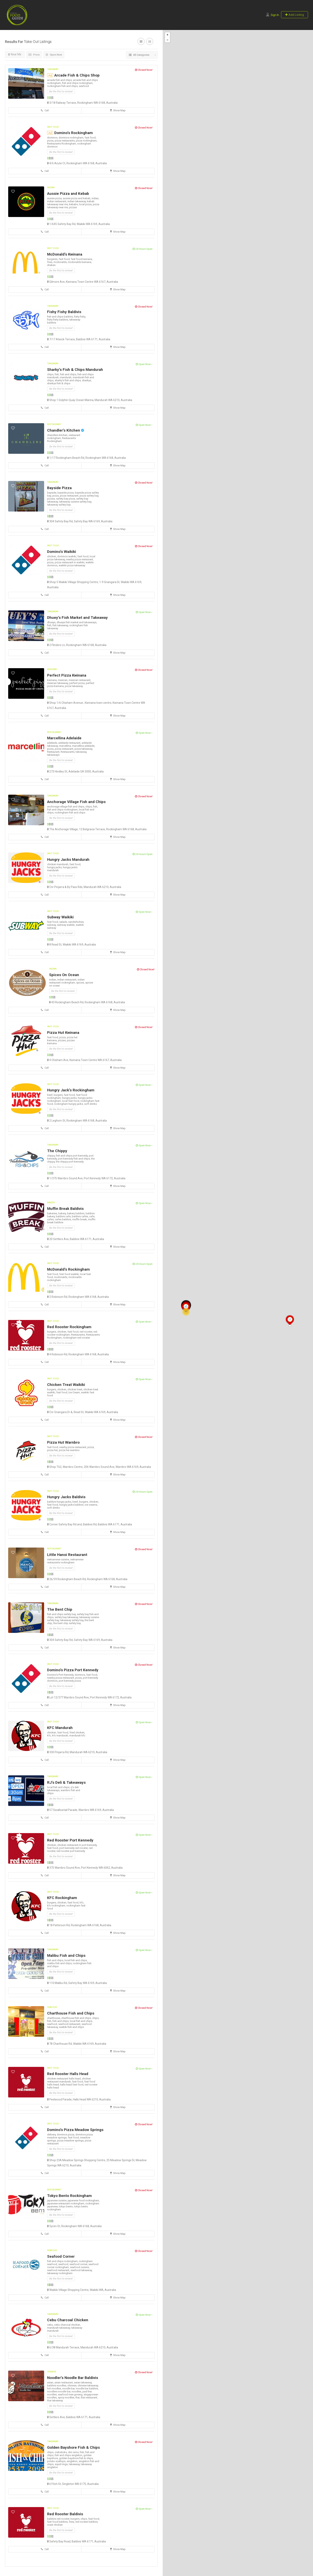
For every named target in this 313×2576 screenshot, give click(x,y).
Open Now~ (144, 364)
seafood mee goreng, (71, 2394)
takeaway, (81, 751)
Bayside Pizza (59, 488)
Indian (50, 187)
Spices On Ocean (64, 974)
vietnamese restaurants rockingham (65, 1561)
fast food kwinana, (82, 259)
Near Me (14, 54)
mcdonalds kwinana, (80, 262)
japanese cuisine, (57, 2200)
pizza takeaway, (83, 748)
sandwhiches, (76, 921)
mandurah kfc (77, 1735)
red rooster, (86, 1331)
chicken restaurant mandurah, (69, 2080)
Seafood (52, 2007)
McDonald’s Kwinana (64, 254)
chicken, (52, 556)
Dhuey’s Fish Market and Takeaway (77, 617)
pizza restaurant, (70, 495)
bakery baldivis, (76, 1213)
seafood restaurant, (70, 2024)
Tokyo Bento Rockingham (69, 2195)
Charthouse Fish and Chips (70, 2013)
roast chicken (55, 2524)
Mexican (52, 669)
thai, (78, 2397)
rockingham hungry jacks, (69, 1103)
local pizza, (86, 204)
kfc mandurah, (60, 1735)
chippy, (51, 1155)
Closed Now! (144, 69)
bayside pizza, (66, 492)
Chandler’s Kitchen (65, 430)
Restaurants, (68, 751)
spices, (80, 982)
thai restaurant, (89, 2397)
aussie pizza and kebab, (77, 198)
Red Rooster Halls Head (67, 2073)
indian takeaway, (77, 201)
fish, (57, 374)
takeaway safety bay (59, 504)
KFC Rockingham (62, 1897)
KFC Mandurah (60, 1727)
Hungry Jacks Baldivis (66, 1497)
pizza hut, (53, 1450)
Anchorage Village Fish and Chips (76, 801)
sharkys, (87, 380)
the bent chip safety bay (67, 1623)
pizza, (51, 140)
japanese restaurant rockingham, (66, 2203)
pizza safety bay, (89, 495)
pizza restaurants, (65, 140)
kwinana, (52, 680)
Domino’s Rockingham (73, 132)
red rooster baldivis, (86, 2521)
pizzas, (51, 498)
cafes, (51, 1219)
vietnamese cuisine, (58, 1559)
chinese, (72, 2385)
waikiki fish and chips (71, 2027)
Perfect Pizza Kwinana (66, 675)
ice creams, (91, 1504)
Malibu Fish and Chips (66, 1955)
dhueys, (52, 622)
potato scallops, (57, 2461)
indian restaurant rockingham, (67, 981)
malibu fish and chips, (60, 1963)
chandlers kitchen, (58, 435)
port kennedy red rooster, (74, 1847)
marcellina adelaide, (83, 745)
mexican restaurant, (80, 680)
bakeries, (52, 1213)
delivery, (52, 2134)
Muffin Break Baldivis (65, 1208)
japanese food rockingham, (84, 2200)
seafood (84, 86)
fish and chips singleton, (69, 2455)
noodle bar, (69, 2388)
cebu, (50, 2324)
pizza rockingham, (86, 140)
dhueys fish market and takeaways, (77, 622)
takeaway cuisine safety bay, (75, 501)
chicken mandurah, (58, 864)
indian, (95, 198)
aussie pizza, (55, 198)
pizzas (73, 207)
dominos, (53, 137)
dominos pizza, (66, 2134)
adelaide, (52, 742)
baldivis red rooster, (58, 2518)
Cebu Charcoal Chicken (67, 2320)
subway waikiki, (66, 924)
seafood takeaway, (81, 2270)
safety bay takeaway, (67, 1617)
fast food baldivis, (58, 2521)
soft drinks (90, 1103)
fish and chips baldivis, (60, 316)
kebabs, (74, 204)
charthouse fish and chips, (76, 2018)
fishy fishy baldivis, (58, 319)
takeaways (53, 754)
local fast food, (71, 1100)
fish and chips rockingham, (77, 83)
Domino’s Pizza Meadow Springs (75, 2129)
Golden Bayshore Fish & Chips (73, 2447)
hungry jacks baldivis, (72, 1504)
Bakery (51, 1202)
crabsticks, (61, 2452)
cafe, (92, 1216)
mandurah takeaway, (59, 2327)
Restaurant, (54, 751)
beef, (50, 1094)
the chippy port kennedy (70, 1161)
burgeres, (53, 259)
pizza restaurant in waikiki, (70, 562)
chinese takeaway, (88, 2385)
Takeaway (52, 69)
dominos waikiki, (67, 556)
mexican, (63, 680)
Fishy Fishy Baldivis (64, 312)
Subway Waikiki (60, 917)
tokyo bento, (66, 2206)
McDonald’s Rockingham (68, 1269)
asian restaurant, (64, 2382)
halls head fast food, (72, 2084)
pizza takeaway (74, 686)
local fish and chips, (59, 1787)
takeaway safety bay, (72, 1620)
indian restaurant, (57, 201)
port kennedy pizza (70, 1680)
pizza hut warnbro (69, 1450)
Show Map (118, 110)
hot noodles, (54, 2388)
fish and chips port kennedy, (72, 1155)
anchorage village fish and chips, (66, 806)
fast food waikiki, (69, 1274)
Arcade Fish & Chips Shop (77, 75)
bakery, (62, 1213)
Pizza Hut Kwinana (63, 1032)
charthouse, (54, 2018)
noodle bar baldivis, (87, 2388)
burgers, (59, 1094)
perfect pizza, (77, 683)
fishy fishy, (80, 316)
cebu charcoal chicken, (67, 2324)
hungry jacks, (55, 867)
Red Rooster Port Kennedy (70, 1840)
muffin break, (80, 1219)
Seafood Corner (61, 2256)
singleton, (73, 2461)
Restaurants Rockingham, (62, 143)
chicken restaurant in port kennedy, (77, 1844)
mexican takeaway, (58, 683)
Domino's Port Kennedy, (61, 1674)
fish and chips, (68, 374)
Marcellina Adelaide (64, 738)
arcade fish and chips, (60, 80)
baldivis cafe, (64, 1216)
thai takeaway (55, 2400)
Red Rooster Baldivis (65, 2514)
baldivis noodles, (57, 2385)
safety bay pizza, (66, 498)
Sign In (275, 15)
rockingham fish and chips (70, 812)
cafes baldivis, (63, 1219)
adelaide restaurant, (70, 742)
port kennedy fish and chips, (74, 1158)
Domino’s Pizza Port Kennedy (72, 1670)
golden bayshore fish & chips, (76, 2458)
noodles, (77, 2391)
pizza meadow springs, (71, 2140)
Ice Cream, (74, 1392)
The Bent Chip (59, 1609)
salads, (63, 921)
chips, (51, 374)
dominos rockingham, (72, 137)
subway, (52, 924)
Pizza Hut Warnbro (63, 1442)
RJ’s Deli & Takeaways (66, 1782)
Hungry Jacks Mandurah (68, 859)
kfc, (49, 1735)
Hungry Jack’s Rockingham (70, 1090)
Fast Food (53, 127)
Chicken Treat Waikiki (66, 1384)
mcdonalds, (60, 262)
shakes (51, 265)
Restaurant (54, 424)
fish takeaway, (60, 625)
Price (34, 54)
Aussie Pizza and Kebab (68, 193)
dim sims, (74, 2452)
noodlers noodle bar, (59, 2391)
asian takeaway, (83, 2382)
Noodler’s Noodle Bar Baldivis (72, 2377)
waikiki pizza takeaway (72, 565)
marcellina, (65, 745)
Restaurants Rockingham (61, 440)
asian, (50, 2382)
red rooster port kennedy (70, 1850)
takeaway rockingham (59, 2273)
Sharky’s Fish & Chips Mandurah (75, 369)
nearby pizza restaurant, (80, 559)
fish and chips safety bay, (62, 1614)
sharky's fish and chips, (68, 380)
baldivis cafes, (80, 1216)
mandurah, (66, 377)
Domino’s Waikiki (61, 551)
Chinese (51, 2371)
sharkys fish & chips (58, 383)
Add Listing (294, 15)
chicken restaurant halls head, (64, 2078)
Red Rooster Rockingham (69, 1327)
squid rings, (62, 2464)
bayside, (52, 492)
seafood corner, (78, 2264)
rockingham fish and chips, (63, 86)
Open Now (54, 54)
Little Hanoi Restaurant (67, 1554)
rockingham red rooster (76, 1337)
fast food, (90, 137)
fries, (50, 262)
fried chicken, (77, 1732)
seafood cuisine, (79, 2267)
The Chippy (57, 1151)
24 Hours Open (143, 248)
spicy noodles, (66, 2397)
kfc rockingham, (56, 1905)
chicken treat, (75, 1389)
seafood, (52, 2024)
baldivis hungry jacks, (59, 1501)
